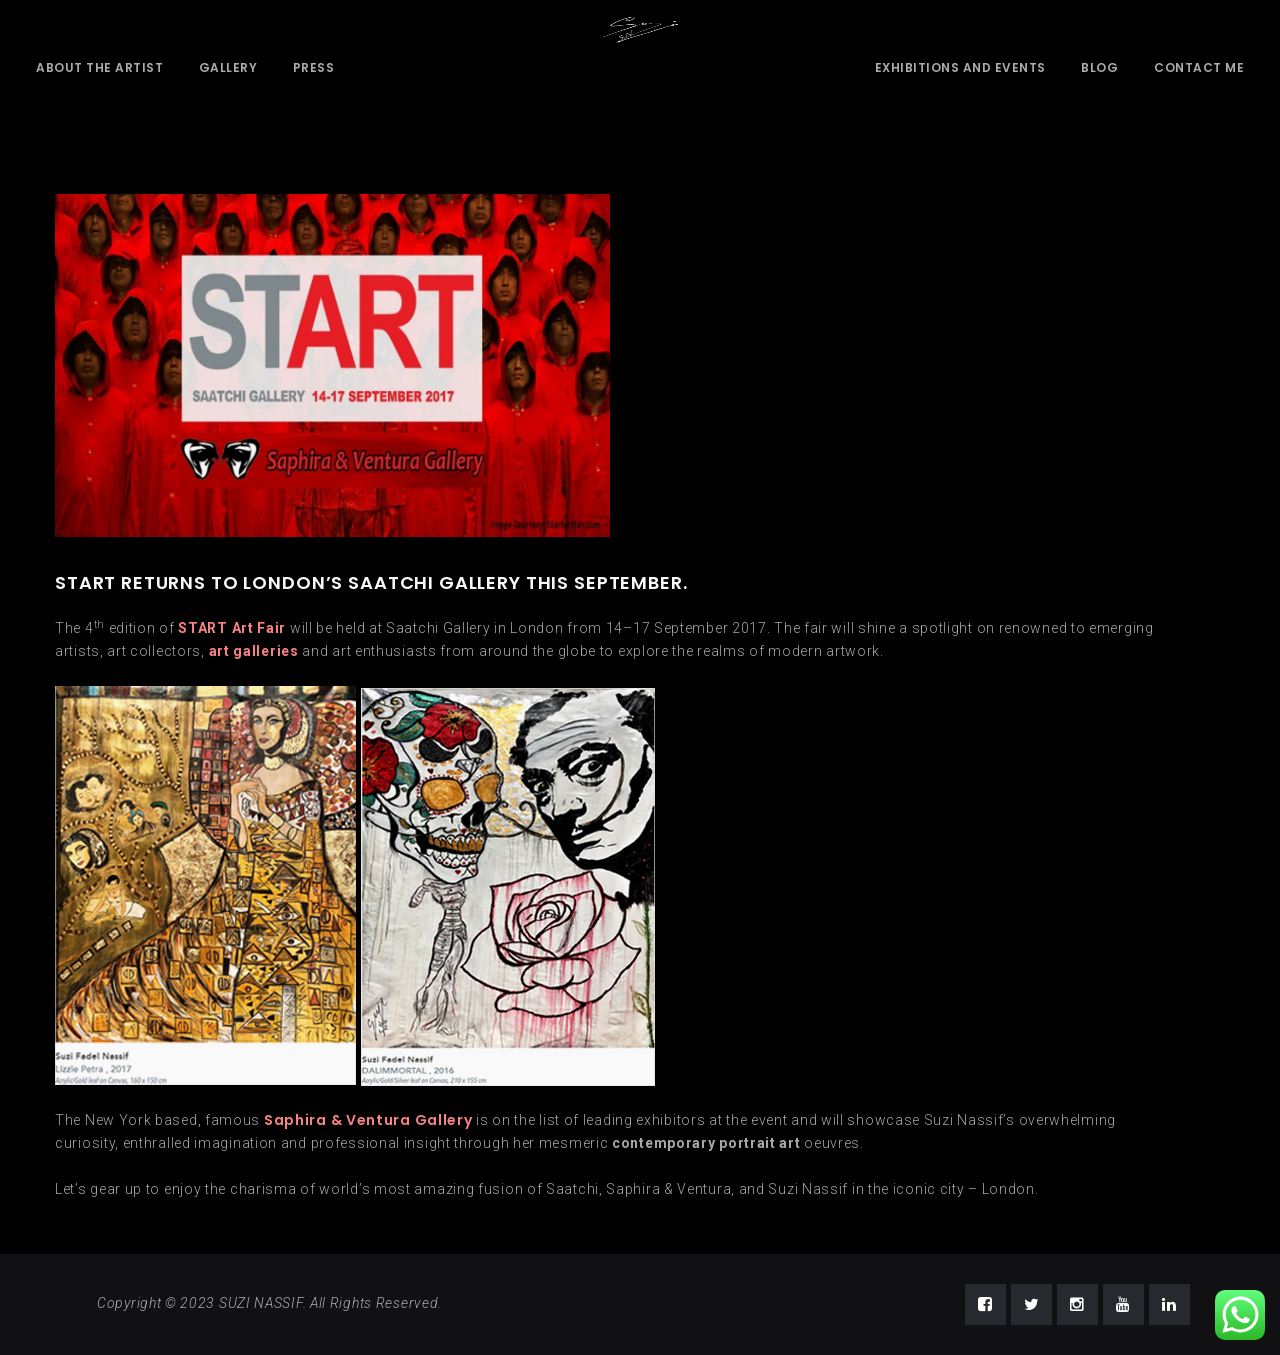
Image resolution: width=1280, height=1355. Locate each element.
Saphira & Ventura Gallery (368, 1120)
